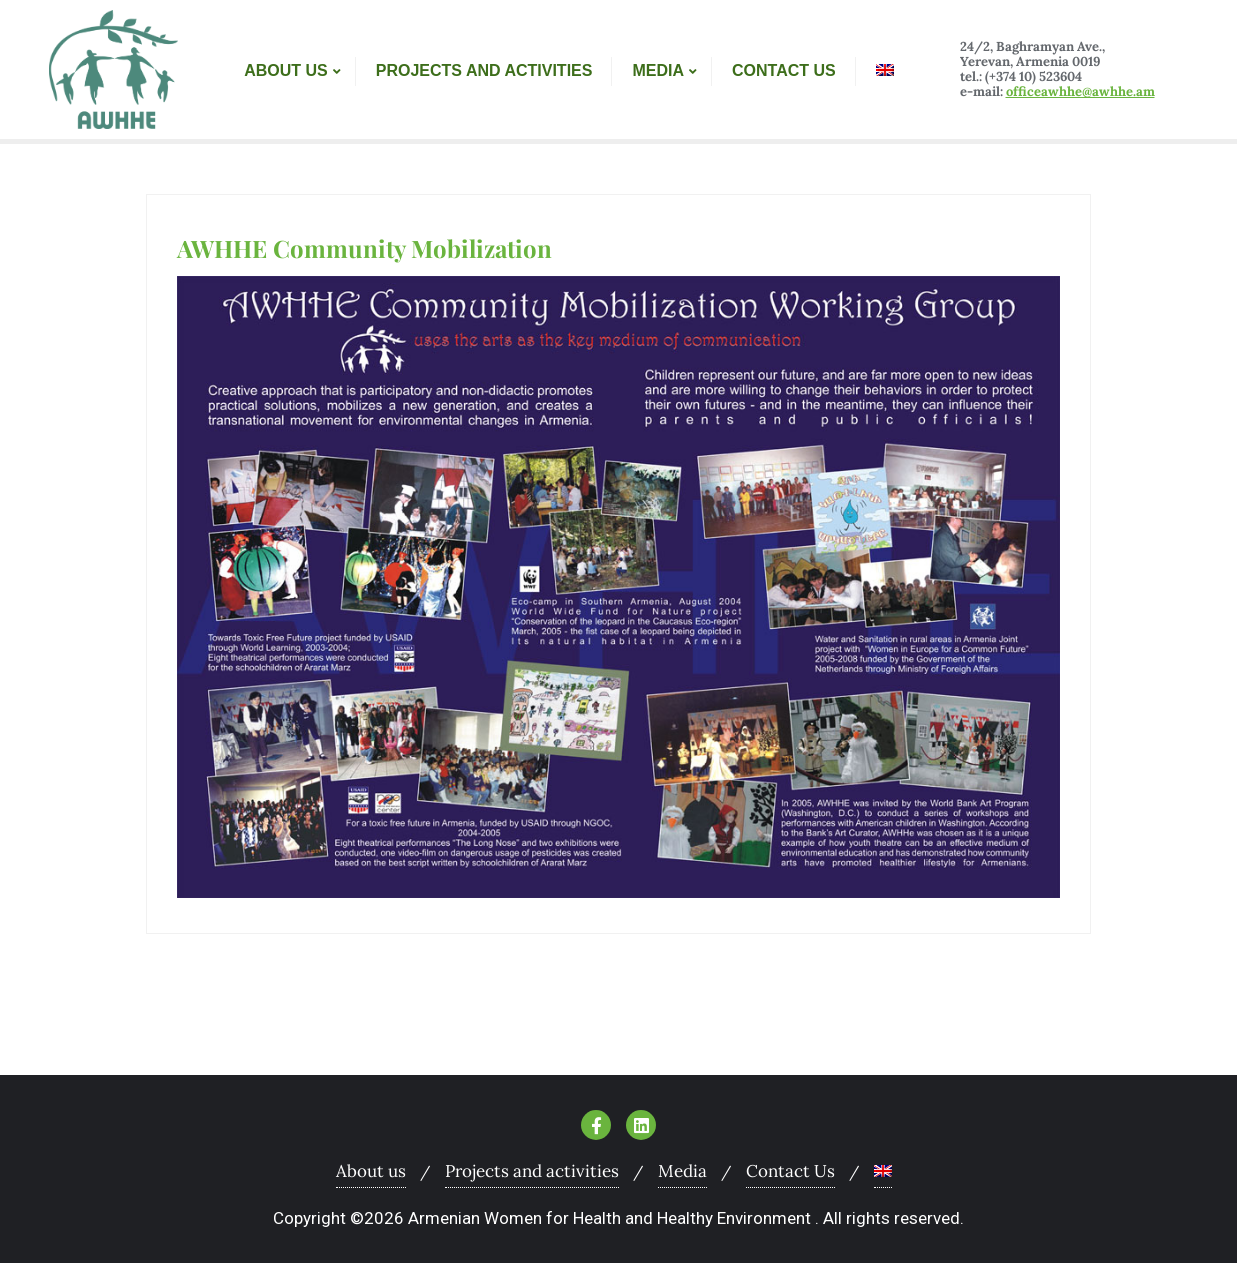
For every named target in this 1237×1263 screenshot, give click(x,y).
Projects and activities (532, 1171)
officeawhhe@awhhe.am (1080, 91)
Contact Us (790, 1171)
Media (682, 1171)
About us (371, 1171)
